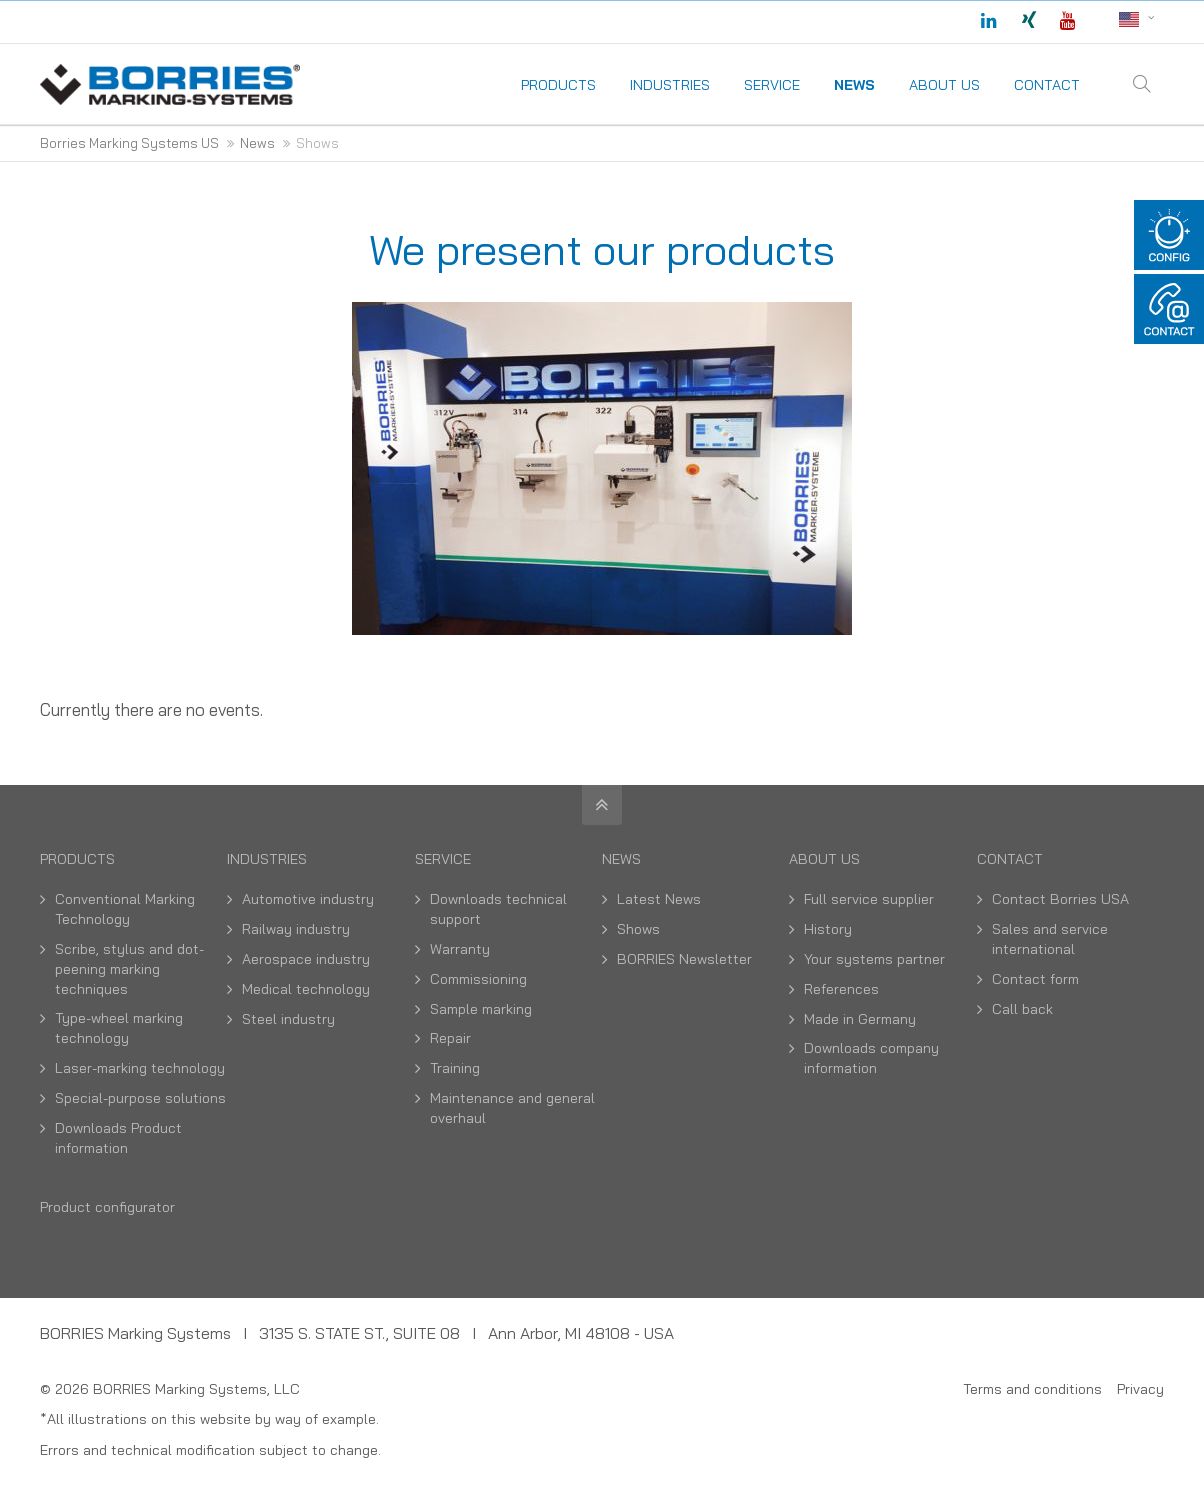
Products (77, 859)
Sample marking (481, 1009)
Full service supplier (869, 899)
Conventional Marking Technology (125, 909)
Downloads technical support (498, 909)
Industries (267, 859)
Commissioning (478, 979)
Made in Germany (860, 1019)
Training (455, 1068)
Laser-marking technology (140, 1068)
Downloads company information (871, 1058)
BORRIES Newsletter (684, 959)
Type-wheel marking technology (119, 1028)
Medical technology (306, 989)
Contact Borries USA (1060, 899)
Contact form (1035, 979)
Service (443, 859)
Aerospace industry (306, 959)
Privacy (1140, 1389)
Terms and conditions (1032, 1389)
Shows (638, 929)
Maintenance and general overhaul (512, 1108)
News (621, 859)
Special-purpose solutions (140, 1098)
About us (824, 859)
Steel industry (288, 1019)
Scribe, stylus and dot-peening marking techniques (129, 969)
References (841, 989)
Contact (1010, 859)
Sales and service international (1050, 939)
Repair (450, 1038)
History (828, 929)
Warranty (460, 949)
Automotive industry (308, 899)
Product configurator (107, 1207)
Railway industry (296, 929)
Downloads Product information (118, 1138)
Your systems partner (874, 959)
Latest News (659, 899)
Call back (1022, 1009)
